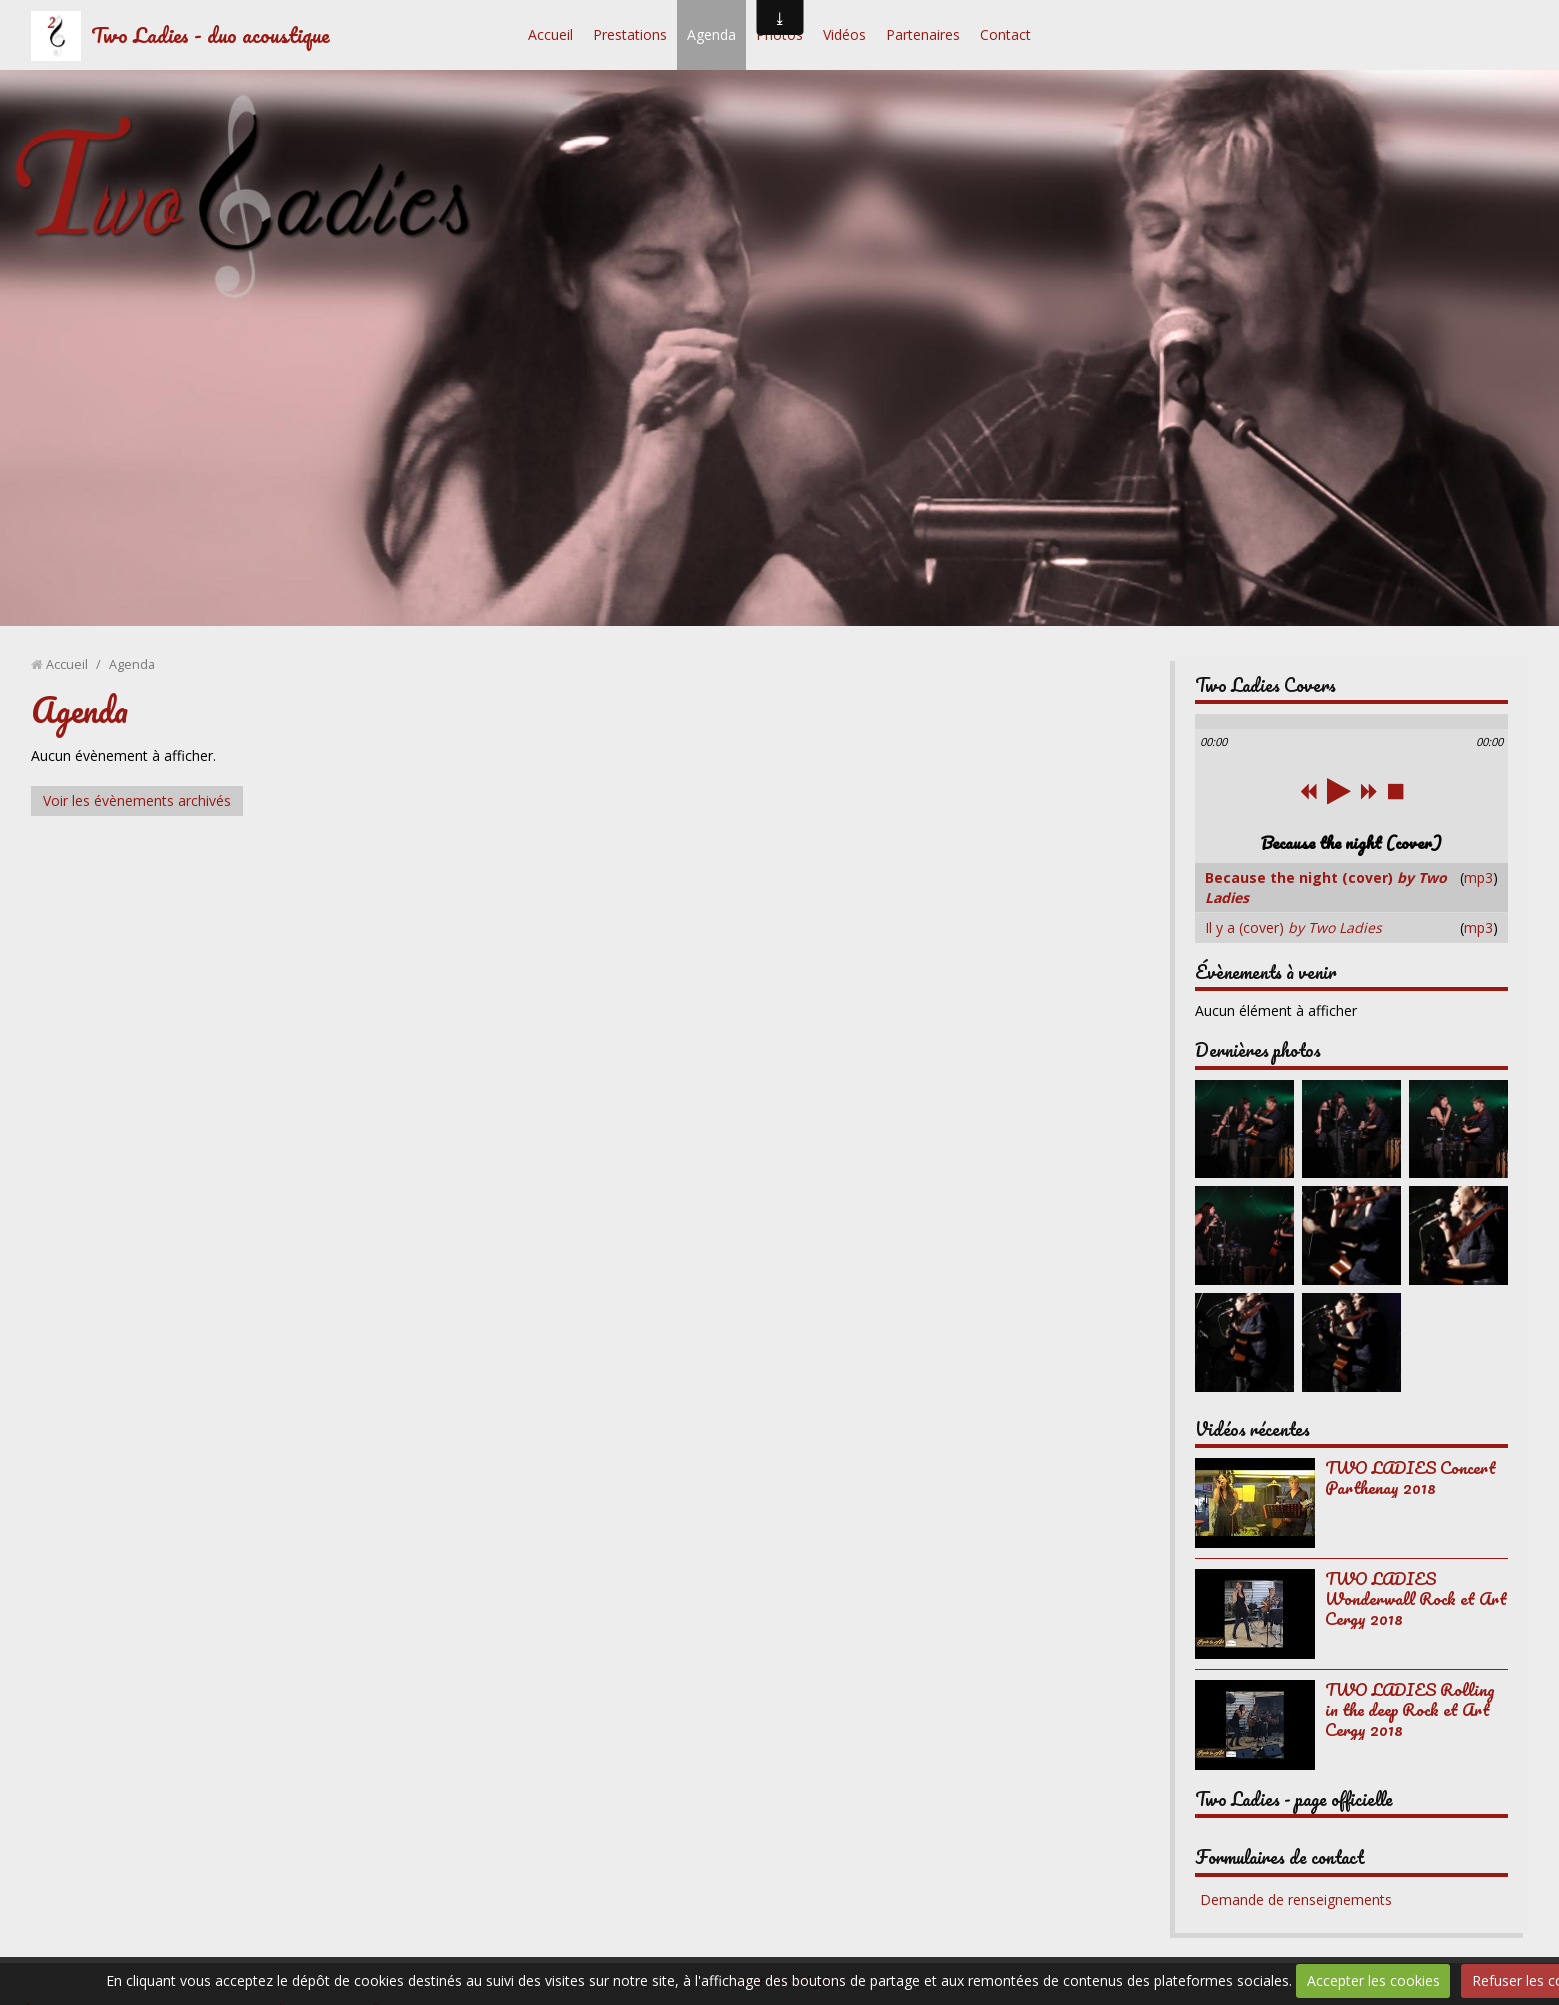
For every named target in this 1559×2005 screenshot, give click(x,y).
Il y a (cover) (1293, 927)
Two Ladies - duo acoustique (210, 34)
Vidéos (844, 34)
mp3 (1478, 877)
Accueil (550, 34)
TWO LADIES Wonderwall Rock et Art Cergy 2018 (1416, 1598)
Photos (779, 34)
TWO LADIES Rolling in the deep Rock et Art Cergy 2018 (1409, 1709)
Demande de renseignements (1296, 1899)
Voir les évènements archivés (137, 800)
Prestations (630, 34)
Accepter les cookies (1373, 1980)
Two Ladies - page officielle (1294, 1799)
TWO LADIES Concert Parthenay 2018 (1410, 1477)
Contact (1005, 34)
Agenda (711, 34)
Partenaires (923, 34)
